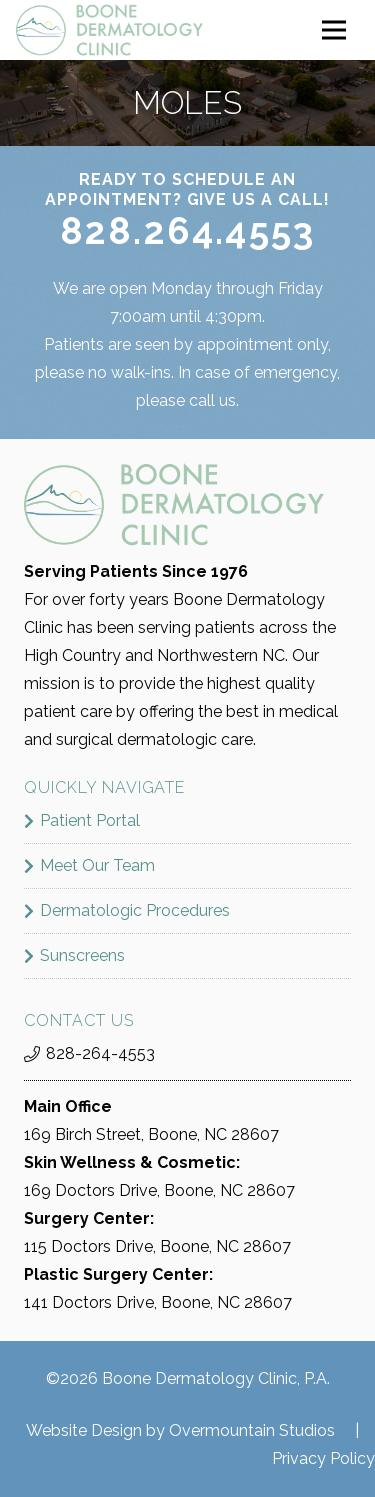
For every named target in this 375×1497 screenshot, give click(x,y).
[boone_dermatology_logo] (109, 30)
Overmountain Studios (252, 1430)
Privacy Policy (323, 1458)
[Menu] (334, 30)
